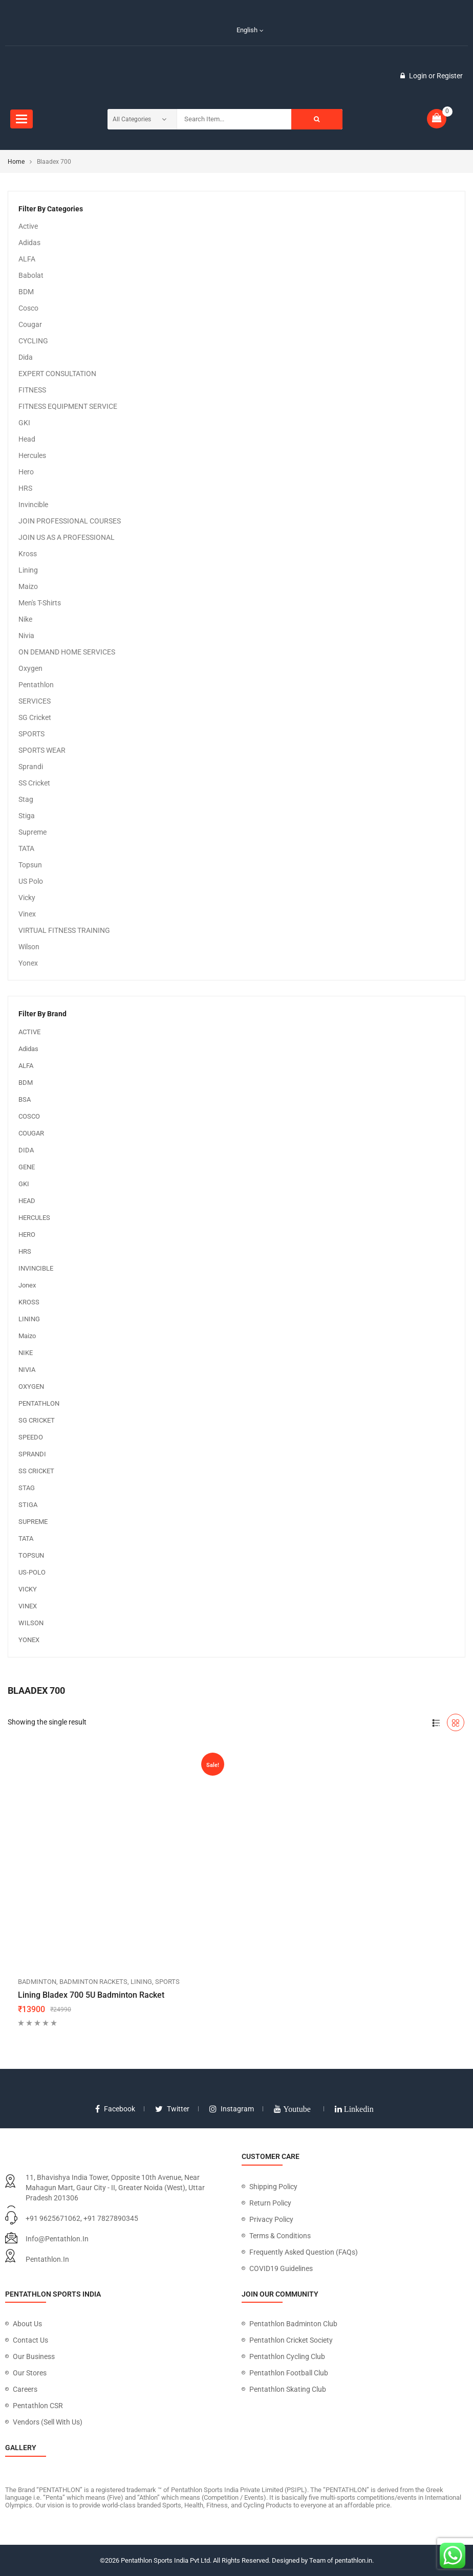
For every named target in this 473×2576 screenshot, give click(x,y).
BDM (26, 292)
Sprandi (30, 766)
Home (16, 161)
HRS (25, 488)
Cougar (30, 324)
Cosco (28, 308)
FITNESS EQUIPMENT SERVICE (67, 406)
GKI (24, 423)
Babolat (31, 275)
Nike (25, 619)
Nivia (26, 635)
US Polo (30, 881)
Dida (25, 357)
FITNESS (32, 390)
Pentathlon (36, 685)
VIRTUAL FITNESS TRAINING (64, 930)
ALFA (26, 259)
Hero (26, 472)
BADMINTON (37, 1981)
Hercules (32, 455)
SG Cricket (34, 717)
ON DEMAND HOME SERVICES (66, 652)
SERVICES (34, 701)
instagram (231, 2109)
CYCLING (33, 341)
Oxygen (30, 668)
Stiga (26, 816)
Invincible (33, 504)
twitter (172, 2109)
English (241, 30)
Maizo (28, 586)
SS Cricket (34, 783)
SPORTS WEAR (42, 750)
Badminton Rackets (93, 1981)
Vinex (27, 914)
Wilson (28, 947)
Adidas (29, 242)
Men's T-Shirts (39, 603)
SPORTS (31, 734)
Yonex (28, 963)
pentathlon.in (47, 2259)
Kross (27, 554)
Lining (28, 570)
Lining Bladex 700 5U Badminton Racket (91, 1995)
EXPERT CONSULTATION (57, 373)
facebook (115, 2109)
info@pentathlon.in (57, 2239)
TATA (26, 848)
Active (28, 226)
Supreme (32, 832)
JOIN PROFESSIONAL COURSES (69, 521)
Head (26, 439)
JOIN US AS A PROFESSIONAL (66, 537)
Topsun (30, 865)
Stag (25, 799)
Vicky (26, 897)
